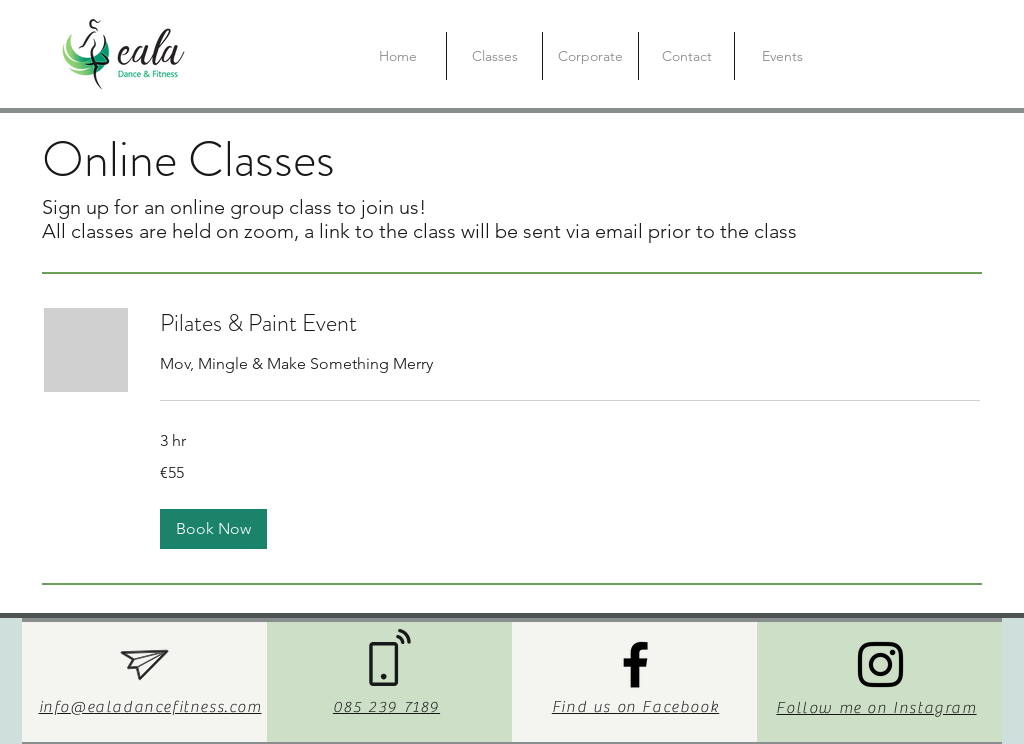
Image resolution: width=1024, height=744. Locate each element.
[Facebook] (635, 664)
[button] (213, 529)
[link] (570, 324)
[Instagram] (880, 664)
